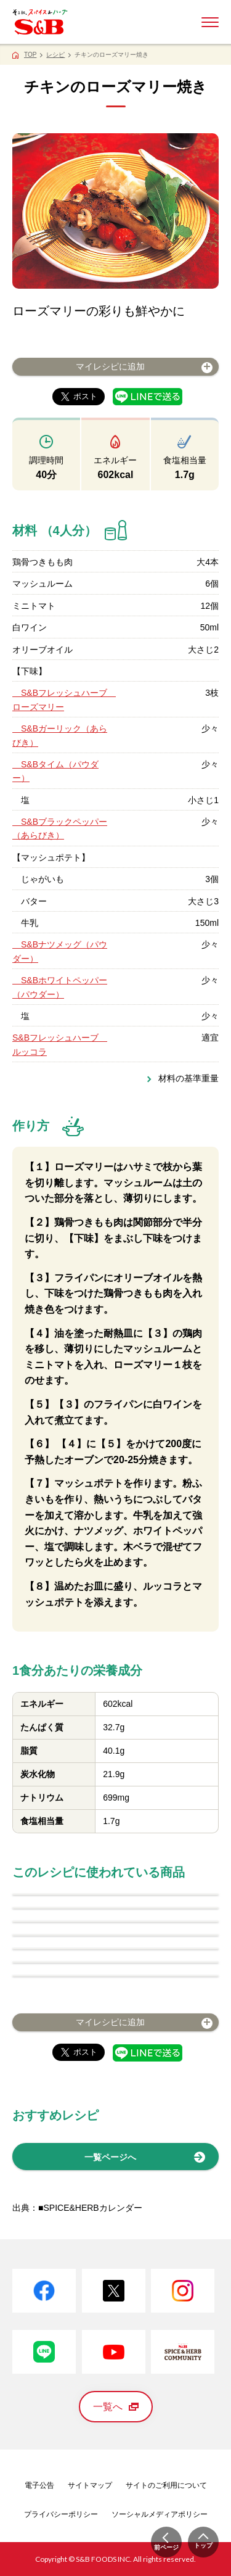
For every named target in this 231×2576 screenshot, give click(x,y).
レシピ (55, 54)
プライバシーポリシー (61, 2514)
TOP (30, 54)
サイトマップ (90, 2485)
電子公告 (39, 2485)
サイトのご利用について (166, 2485)
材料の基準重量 (188, 1078)
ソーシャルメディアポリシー (159, 2514)
